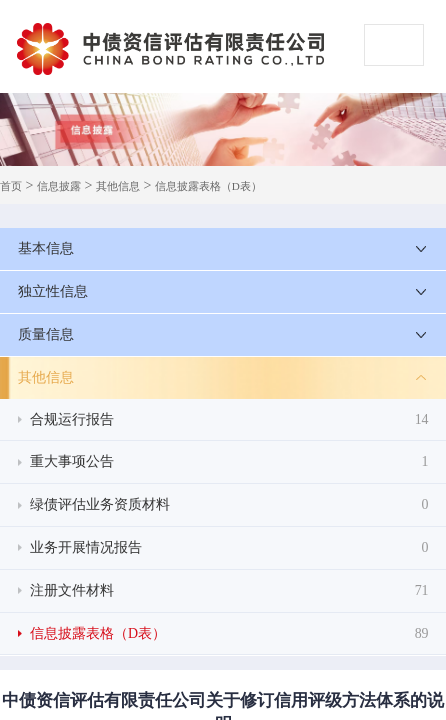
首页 (11, 186)
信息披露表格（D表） (208, 186)
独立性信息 (53, 291)
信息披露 (59, 186)
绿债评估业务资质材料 (229, 505)
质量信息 (46, 334)
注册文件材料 (229, 591)
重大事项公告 (229, 462)
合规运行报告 (229, 420)
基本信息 (46, 248)
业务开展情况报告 (229, 548)
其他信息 (118, 186)
